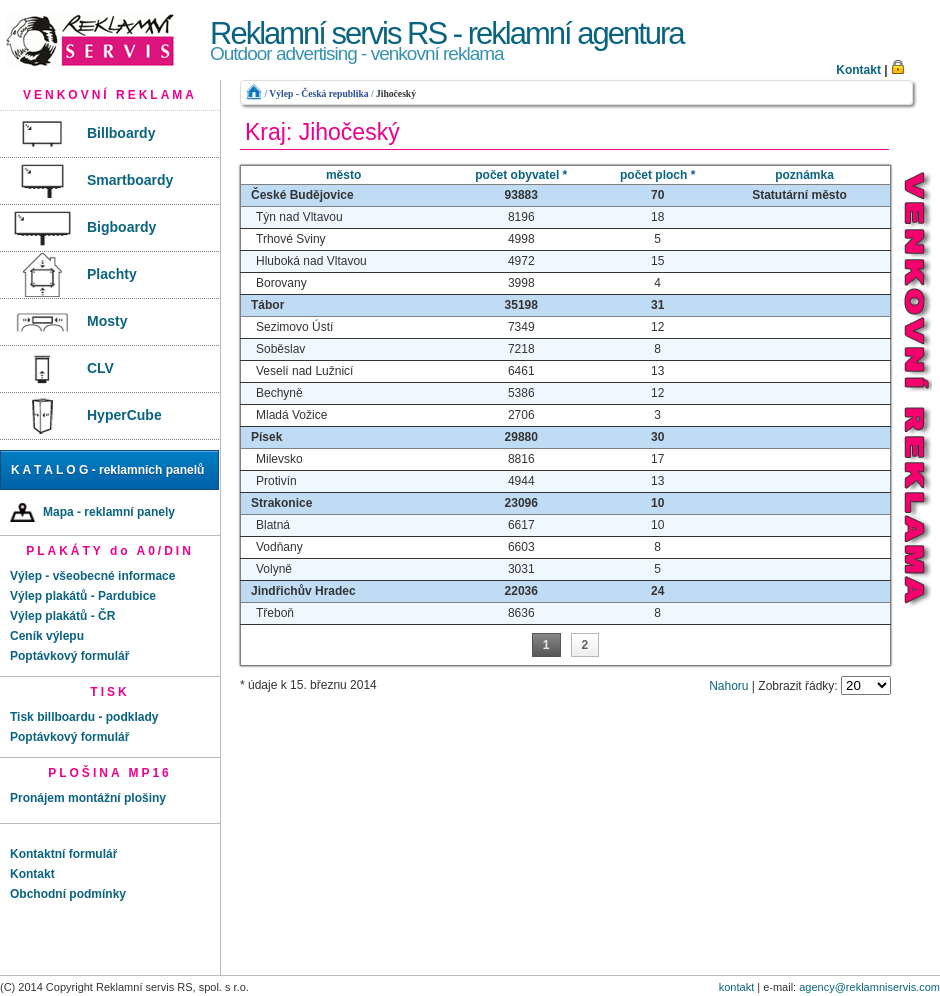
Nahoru (728, 686)
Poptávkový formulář (69, 656)
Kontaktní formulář (63, 854)
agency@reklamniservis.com (869, 987)
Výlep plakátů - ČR (62, 616)
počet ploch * (657, 175)
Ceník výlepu (47, 636)
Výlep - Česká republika (318, 93)
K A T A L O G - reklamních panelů (107, 470)
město (343, 175)
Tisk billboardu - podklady (84, 717)
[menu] (110, 275)
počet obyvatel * (521, 175)
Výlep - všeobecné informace (92, 576)
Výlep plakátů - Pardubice (83, 596)
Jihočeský (396, 93)
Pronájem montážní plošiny (88, 798)
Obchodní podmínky (68, 894)
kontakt (736, 987)
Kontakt (858, 70)
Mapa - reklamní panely (92, 512)
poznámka (804, 175)
